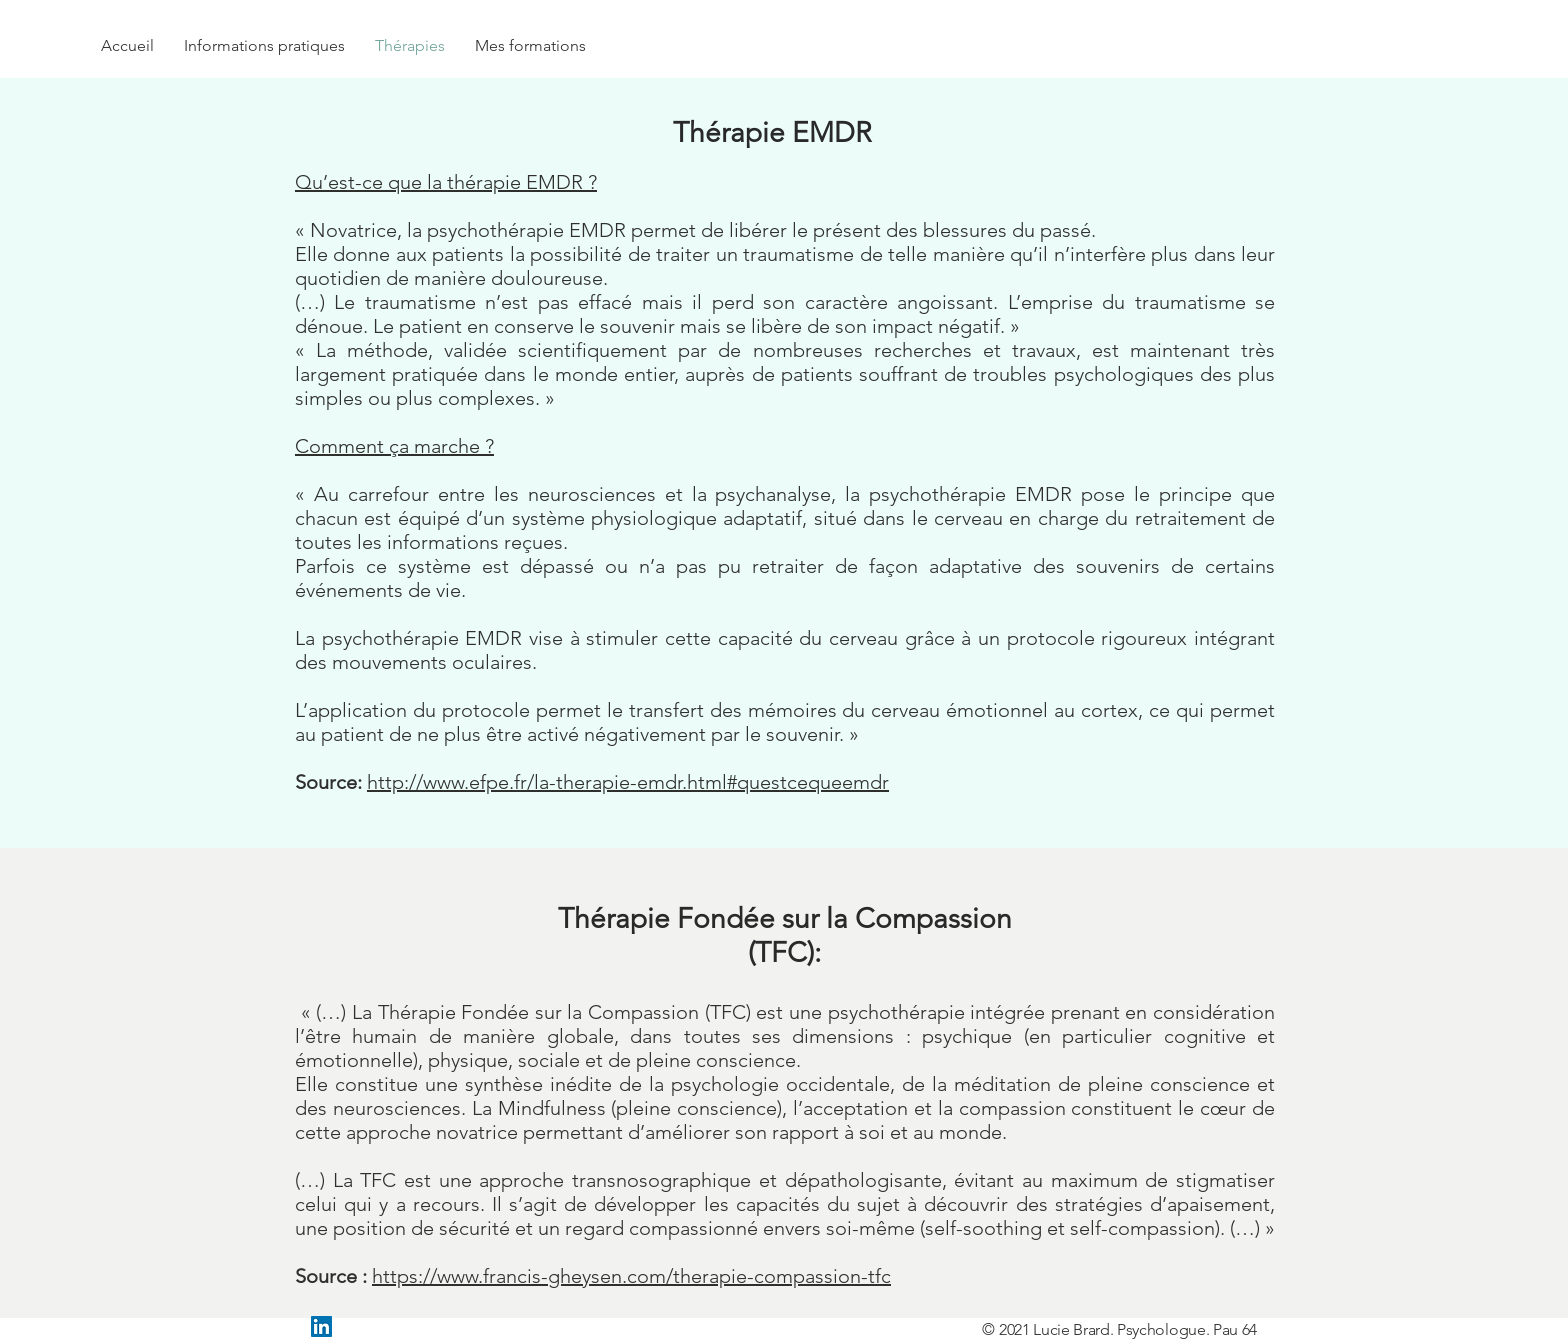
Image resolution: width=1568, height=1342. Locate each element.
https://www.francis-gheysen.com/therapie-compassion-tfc (631, 1276)
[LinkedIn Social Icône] (321, 1326)
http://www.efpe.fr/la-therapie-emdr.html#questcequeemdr (628, 782)
